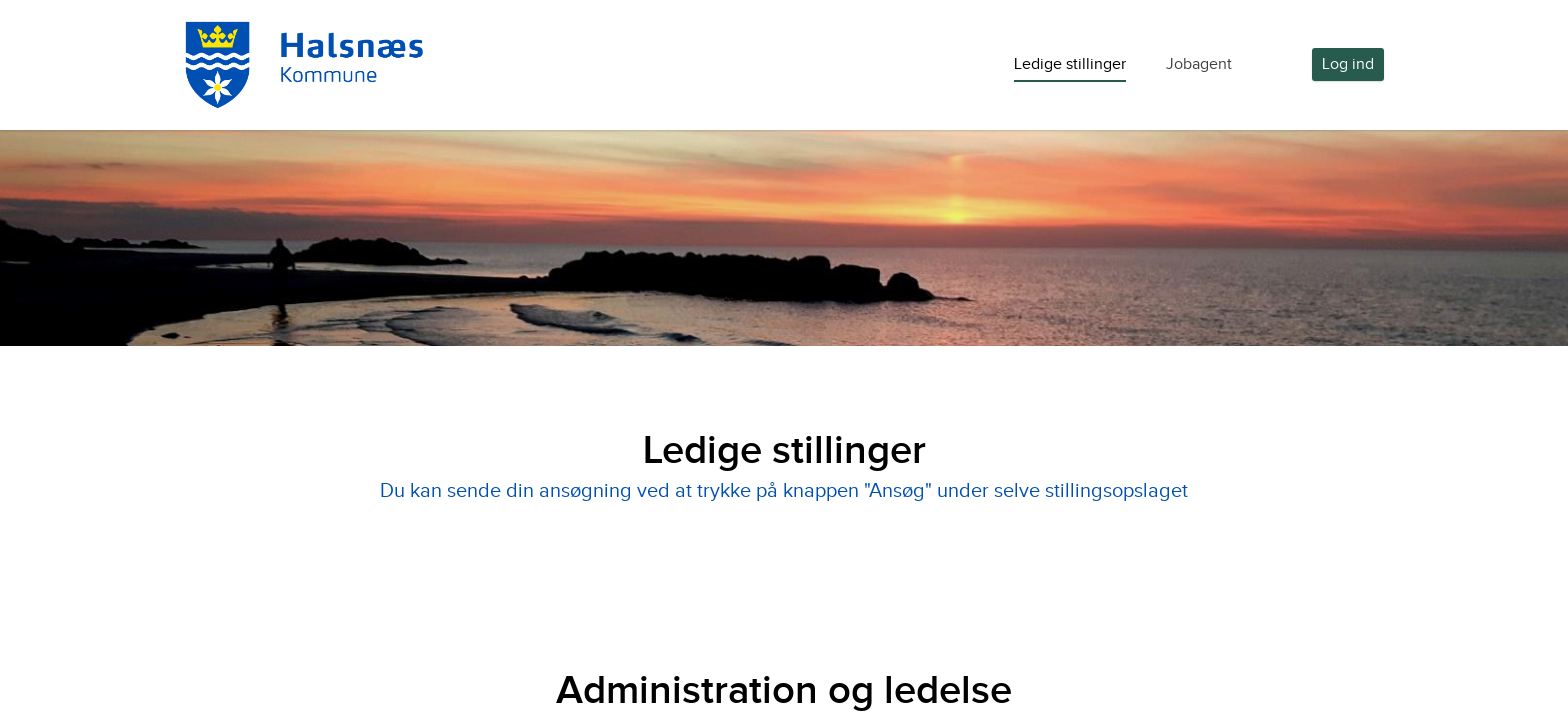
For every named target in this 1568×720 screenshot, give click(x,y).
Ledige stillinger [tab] (1070, 64)
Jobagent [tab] (1199, 64)
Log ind (1348, 64)
